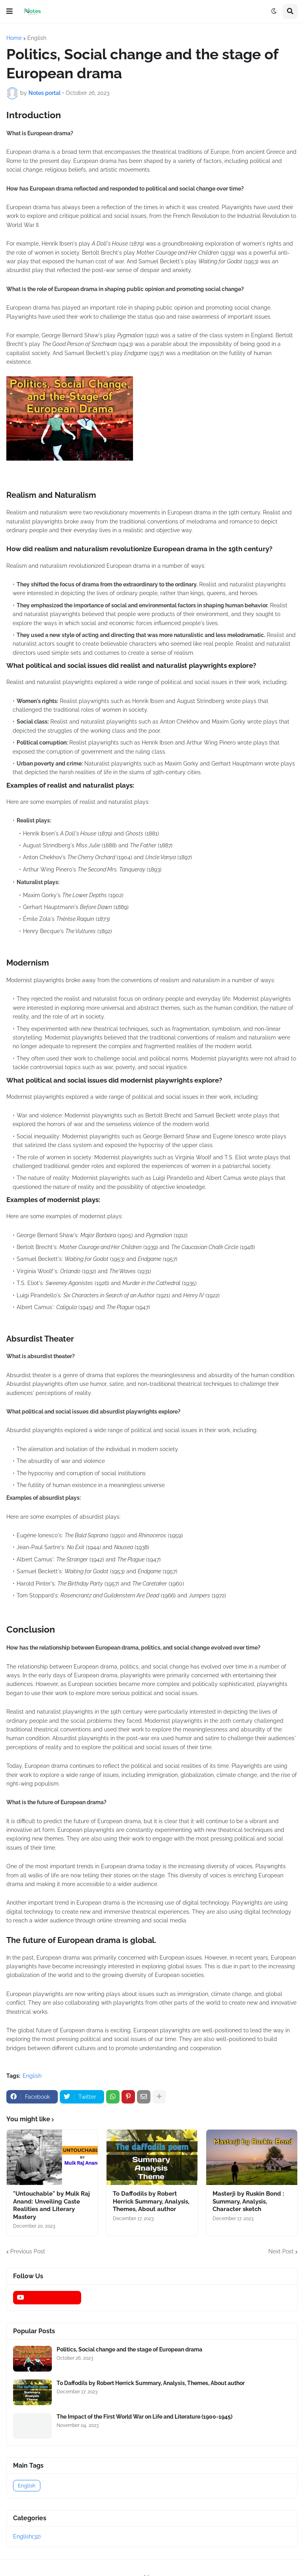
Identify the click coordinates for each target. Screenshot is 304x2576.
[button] (9, 11)
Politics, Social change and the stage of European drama (129, 2349)
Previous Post (27, 2251)
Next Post (281, 2251)
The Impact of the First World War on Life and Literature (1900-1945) (144, 2416)
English (36, 38)
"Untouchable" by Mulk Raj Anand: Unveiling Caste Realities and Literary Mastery (51, 2205)
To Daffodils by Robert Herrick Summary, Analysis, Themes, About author (151, 2201)
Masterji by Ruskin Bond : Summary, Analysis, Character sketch (248, 2201)
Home (14, 38)
